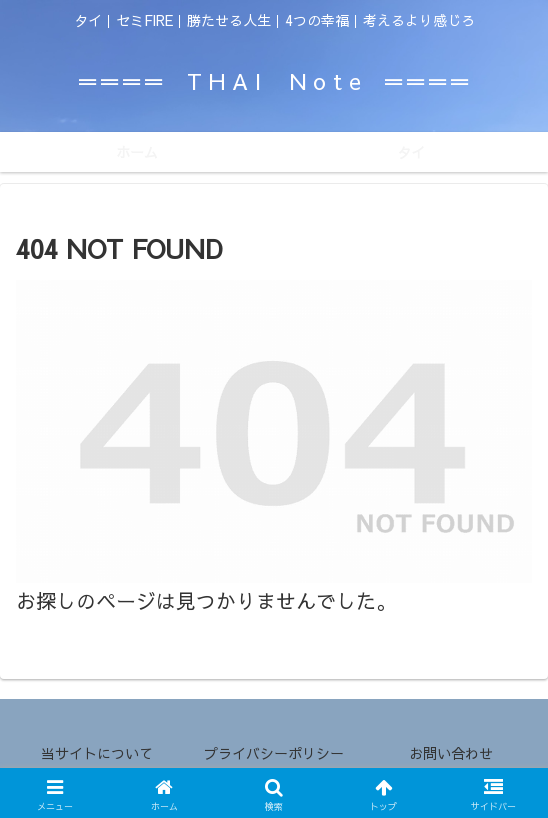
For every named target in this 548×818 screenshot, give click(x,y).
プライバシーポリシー (274, 753)
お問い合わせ (451, 753)
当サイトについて (97, 753)
